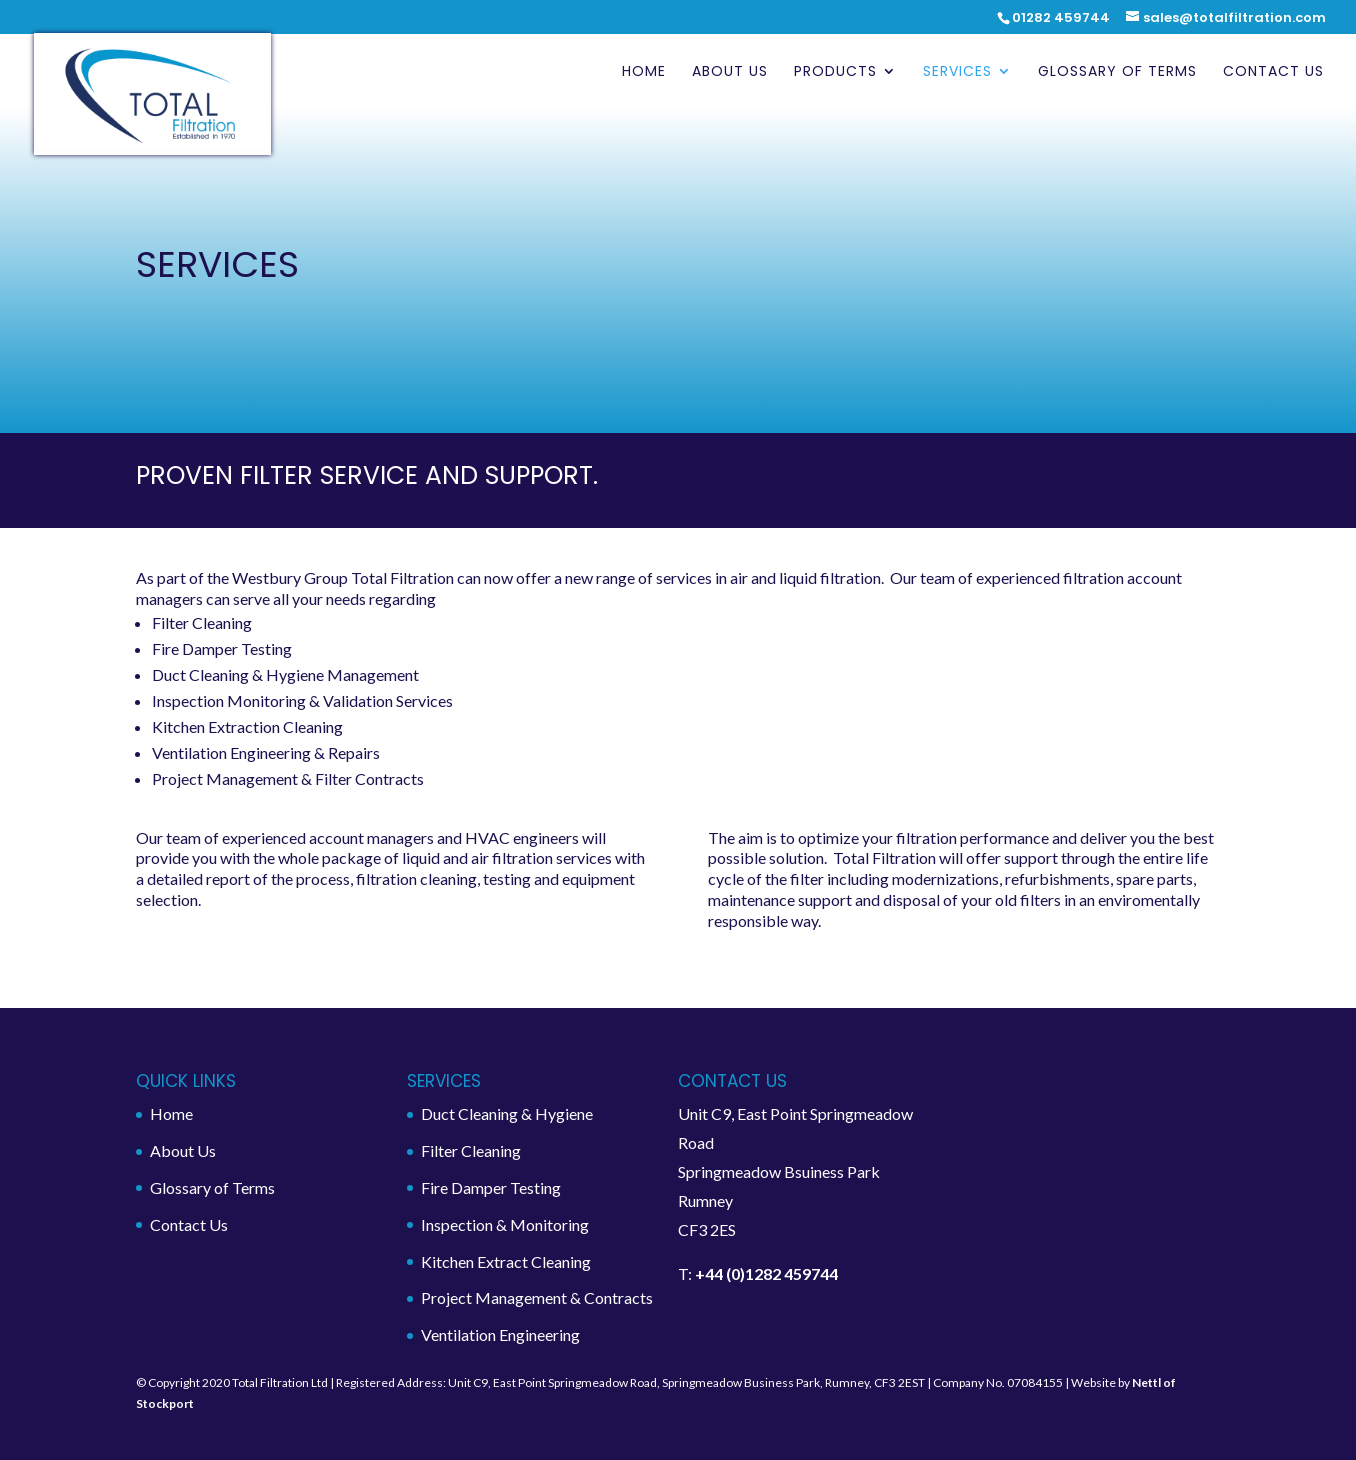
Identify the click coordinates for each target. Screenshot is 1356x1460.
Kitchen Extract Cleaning (506, 1261)
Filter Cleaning (471, 1150)
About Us (730, 72)
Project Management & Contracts (537, 1297)
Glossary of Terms (1117, 72)
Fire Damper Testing (491, 1187)
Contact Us (1273, 72)
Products (835, 72)
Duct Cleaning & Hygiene (507, 1113)
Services (957, 72)
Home (644, 72)
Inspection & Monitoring (505, 1224)
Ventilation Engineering (500, 1334)
